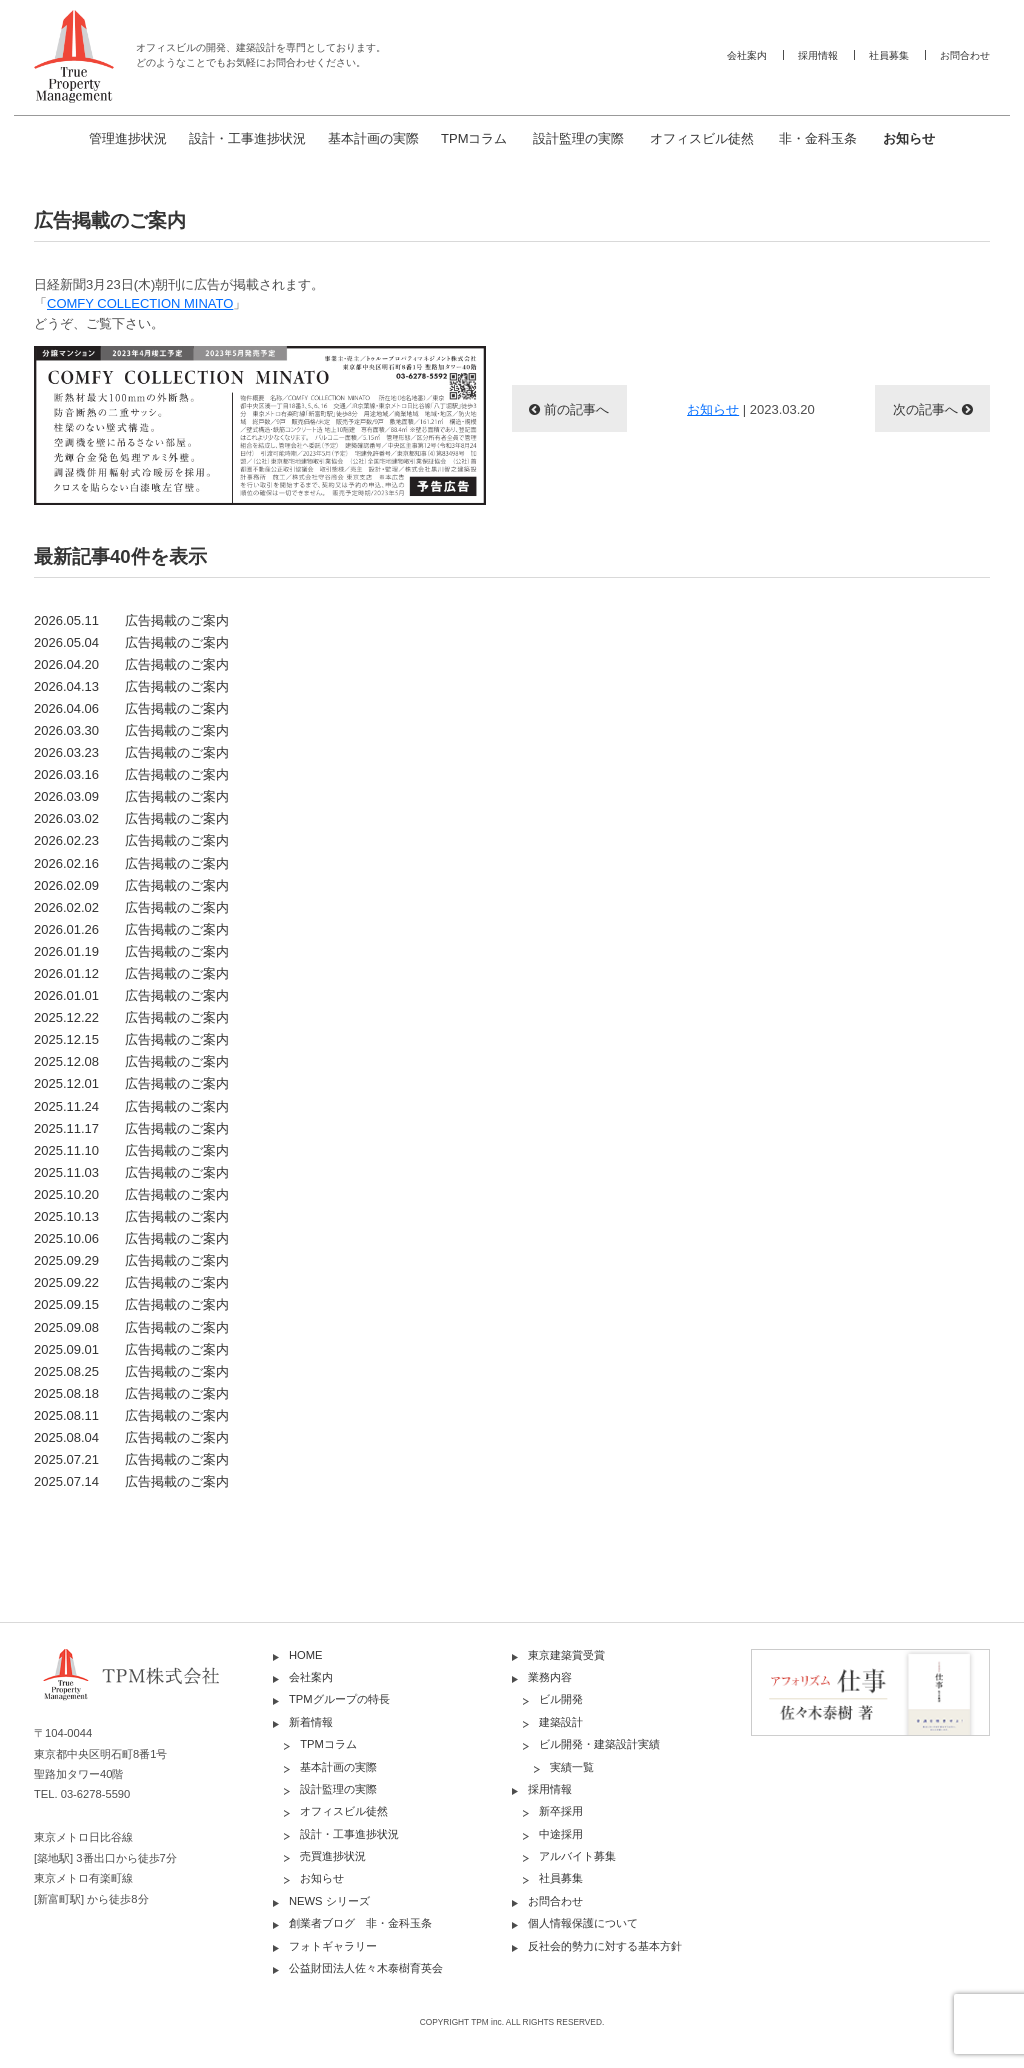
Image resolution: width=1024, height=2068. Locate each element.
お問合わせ (965, 55)
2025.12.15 (131, 1039)
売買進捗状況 (333, 1856)
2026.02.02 (131, 907)
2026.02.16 (131, 863)
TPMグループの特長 (339, 1699)
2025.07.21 (131, 1459)
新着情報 (311, 1722)
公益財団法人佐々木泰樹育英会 (366, 1968)
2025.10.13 (131, 1216)
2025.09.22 (131, 1282)
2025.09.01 (131, 1349)
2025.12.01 (131, 1083)
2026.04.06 (131, 708)
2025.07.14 (131, 1481)
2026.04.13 (131, 686)
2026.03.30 (131, 730)
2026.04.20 (131, 664)
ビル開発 (561, 1699)
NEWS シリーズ (329, 1901)
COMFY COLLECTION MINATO (140, 303)
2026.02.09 (131, 885)
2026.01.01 (131, 995)
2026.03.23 (131, 752)
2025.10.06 (131, 1238)
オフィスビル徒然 (702, 138)
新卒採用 (561, 1811)
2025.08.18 (131, 1393)
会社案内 (747, 55)
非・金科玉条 (818, 138)
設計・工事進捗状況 (247, 138)
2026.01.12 (131, 973)
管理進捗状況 (128, 138)
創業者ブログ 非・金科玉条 (360, 1923)
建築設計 (561, 1722)
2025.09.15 (131, 1304)
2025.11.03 (131, 1172)
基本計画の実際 (373, 138)
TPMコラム (474, 138)
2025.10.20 (131, 1194)
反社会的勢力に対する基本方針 (605, 1946)
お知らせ (909, 138)
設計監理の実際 (578, 138)
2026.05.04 (131, 642)
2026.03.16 (131, 774)
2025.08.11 (131, 1415)
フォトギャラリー (333, 1946)
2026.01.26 (131, 929)
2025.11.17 (131, 1128)
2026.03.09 (131, 796)
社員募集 (889, 55)
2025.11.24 (131, 1106)
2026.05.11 (131, 620)
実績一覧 (572, 1767)
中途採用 (561, 1834)
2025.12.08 (131, 1061)
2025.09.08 (131, 1327)
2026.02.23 (131, 840)
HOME (306, 1655)
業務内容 (550, 1677)
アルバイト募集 (577, 1856)
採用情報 (818, 55)
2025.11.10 (131, 1150)
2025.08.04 (131, 1437)
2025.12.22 (131, 1017)
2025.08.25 (131, 1371)
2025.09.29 (131, 1260)
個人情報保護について (583, 1923)
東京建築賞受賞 (566, 1655)
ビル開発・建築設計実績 (599, 1744)
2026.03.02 (131, 818)
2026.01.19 (131, 951)
